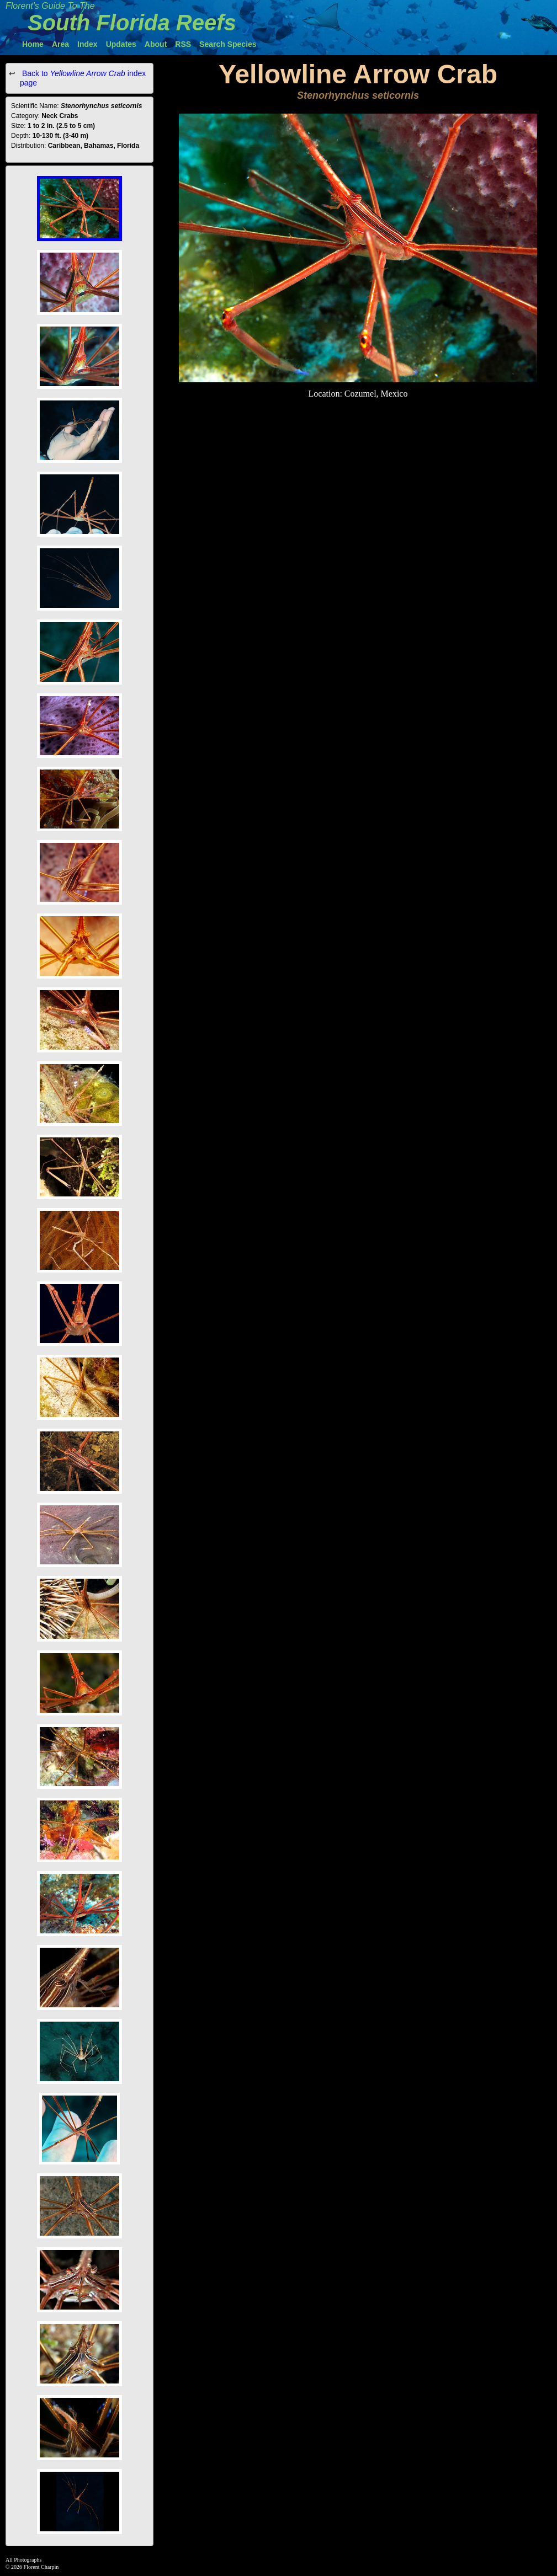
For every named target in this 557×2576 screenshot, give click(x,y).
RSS (183, 44)
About (156, 44)
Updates (121, 44)
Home (33, 44)
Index (87, 44)
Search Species (228, 44)
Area (60, 44)
